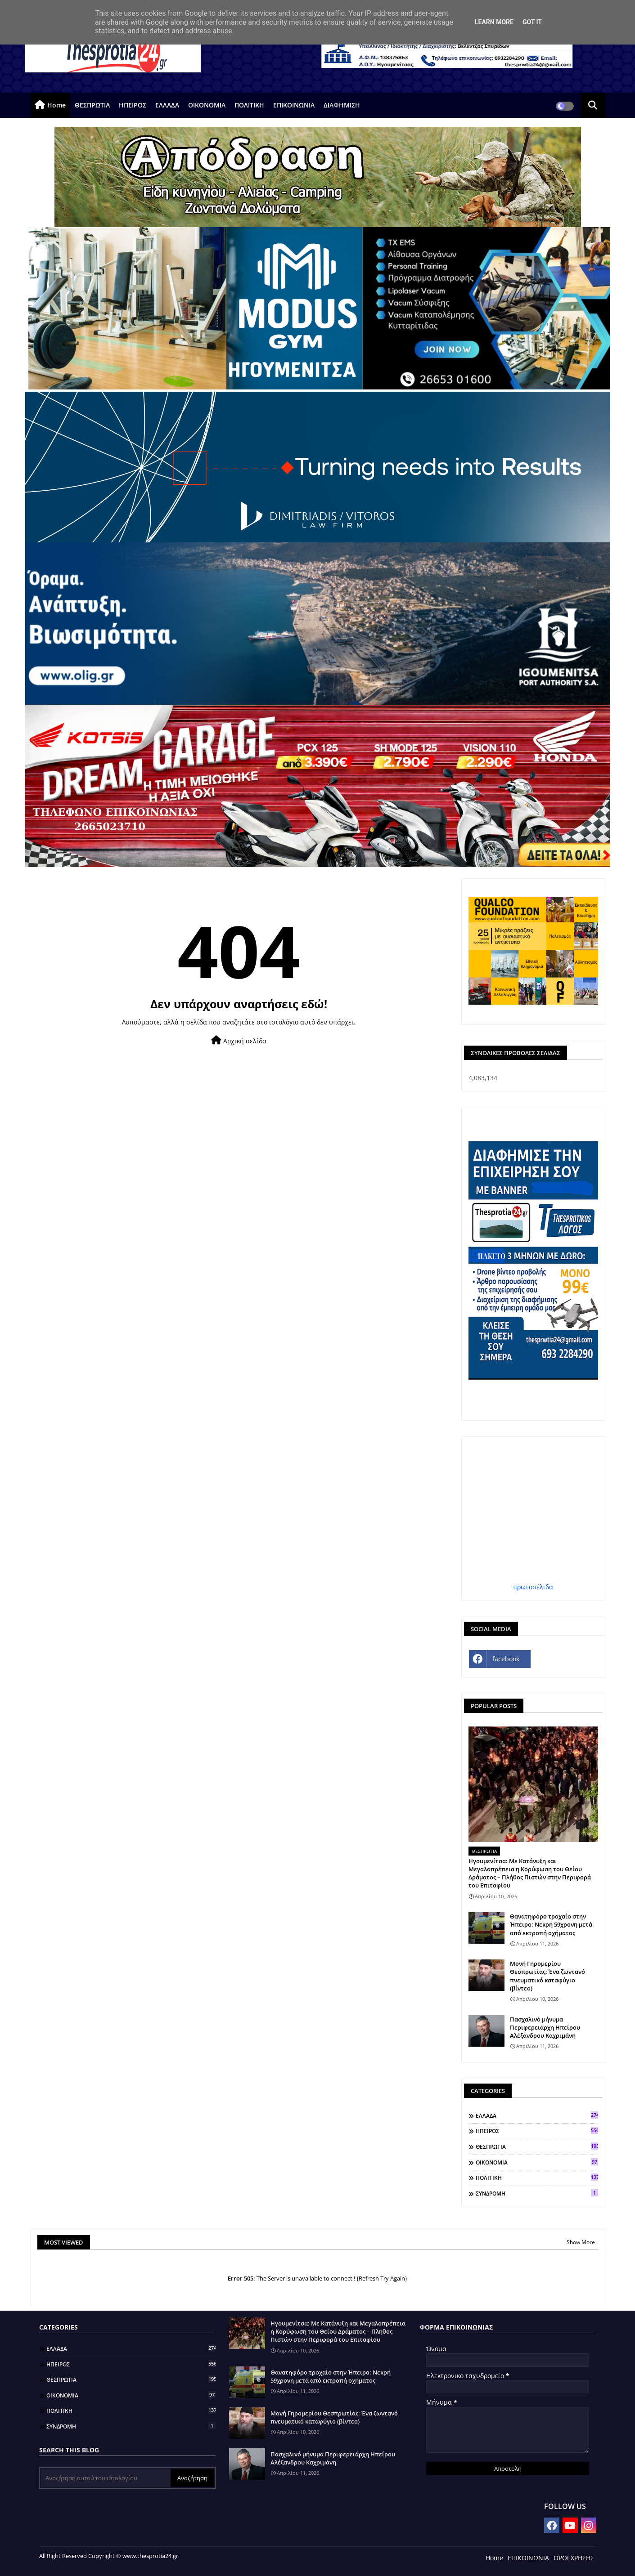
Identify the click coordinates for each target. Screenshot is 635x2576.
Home (56, 105)
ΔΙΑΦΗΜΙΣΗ (342, 105)
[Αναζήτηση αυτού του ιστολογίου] (106, 2478)
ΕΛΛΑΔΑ (167, 105)
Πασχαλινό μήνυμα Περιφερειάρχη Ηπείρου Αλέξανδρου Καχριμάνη (545, 2027)
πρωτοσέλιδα (533, 1587)
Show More (581, 2242)
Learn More (494, 22)
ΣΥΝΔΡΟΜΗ (537, 2193)
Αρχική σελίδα (238, 1040)
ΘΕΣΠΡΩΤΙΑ (92, 105)
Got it (532, 22)
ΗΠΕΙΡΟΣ (132, 105)
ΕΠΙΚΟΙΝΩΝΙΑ (294, 105)
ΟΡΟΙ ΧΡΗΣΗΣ (574, 2558)
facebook (505, 1659)
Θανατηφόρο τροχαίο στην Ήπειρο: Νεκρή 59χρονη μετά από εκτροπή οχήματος (551, 1924)
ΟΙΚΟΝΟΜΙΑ (206, 105)
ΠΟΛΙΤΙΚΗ (249, 105)
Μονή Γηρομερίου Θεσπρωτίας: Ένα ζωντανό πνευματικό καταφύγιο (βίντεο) (547, 1975)
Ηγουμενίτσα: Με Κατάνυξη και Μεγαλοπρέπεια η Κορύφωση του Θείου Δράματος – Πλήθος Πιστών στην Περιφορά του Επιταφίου (529, 1873)
